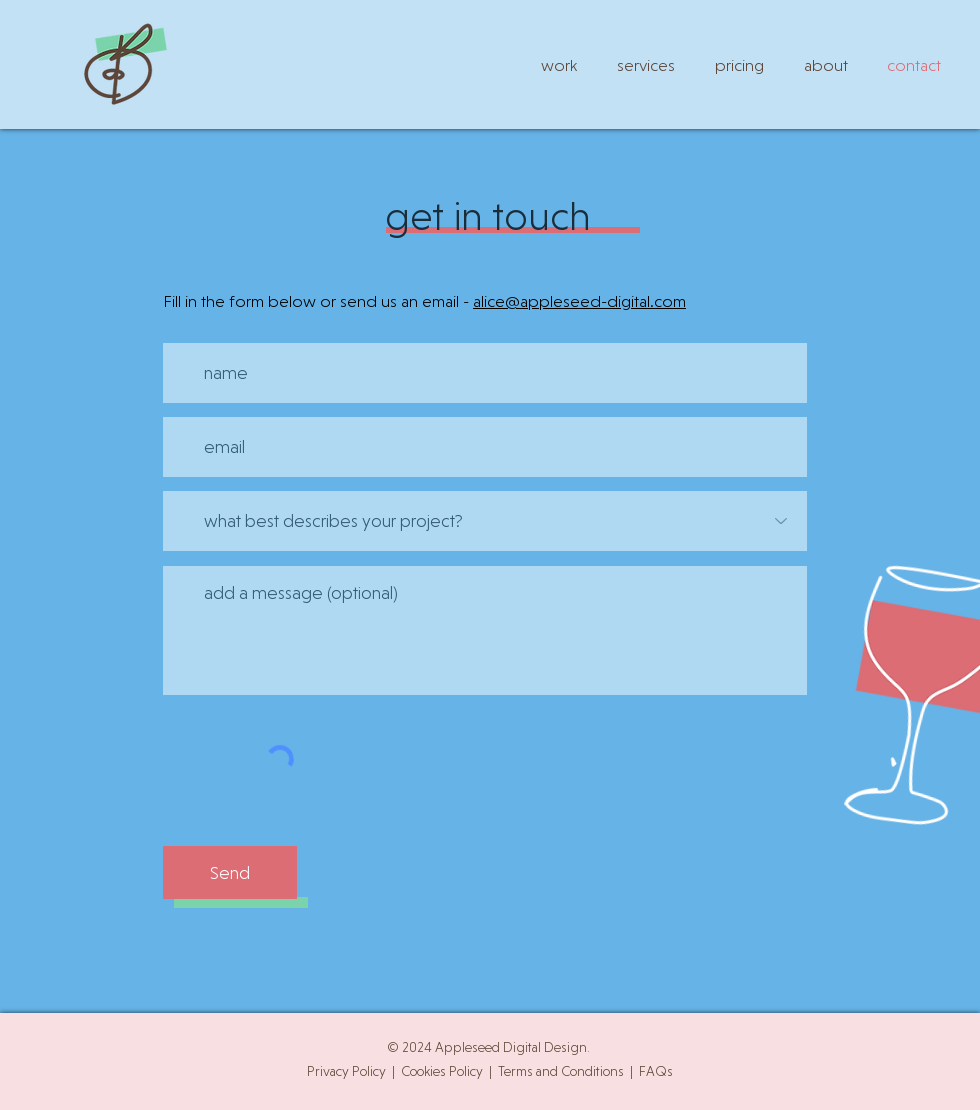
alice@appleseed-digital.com (579, 301)
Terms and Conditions (561, 1071)
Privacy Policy (346, 1071)
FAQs (656, 1071)
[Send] (230, 872)
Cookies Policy (442, 1071)
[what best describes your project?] (485, 521)
